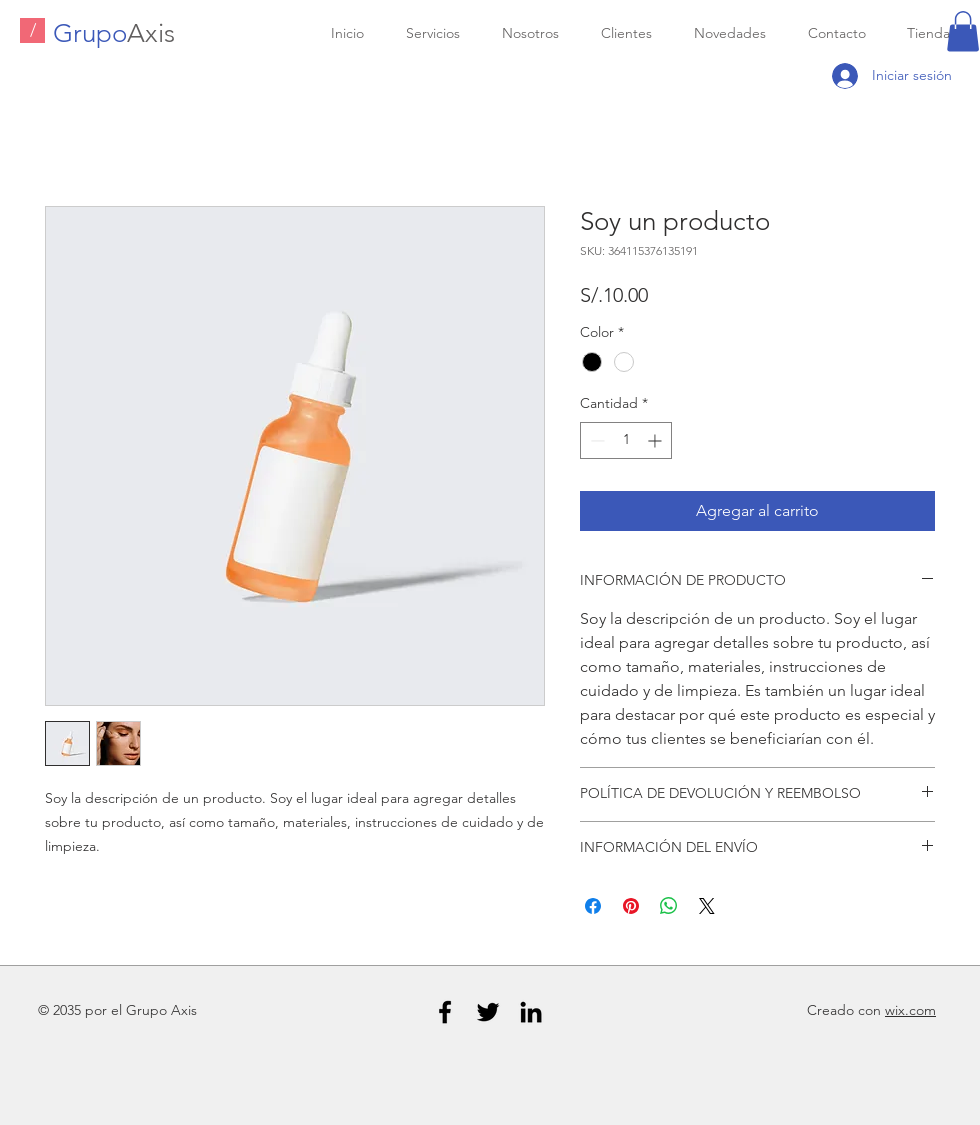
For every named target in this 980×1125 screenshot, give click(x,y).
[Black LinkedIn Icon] (531, 1012)
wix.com (910, 1010)
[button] (963, 31)
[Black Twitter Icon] (488, 1012)
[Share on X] (707, 906)
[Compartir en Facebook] (593, 906)
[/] (32, 30)
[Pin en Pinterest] (631, 906)
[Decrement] (595, 440)
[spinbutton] (626, 440)
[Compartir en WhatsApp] (669, 906)
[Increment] (656, 440)
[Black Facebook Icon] (445, 1012)
